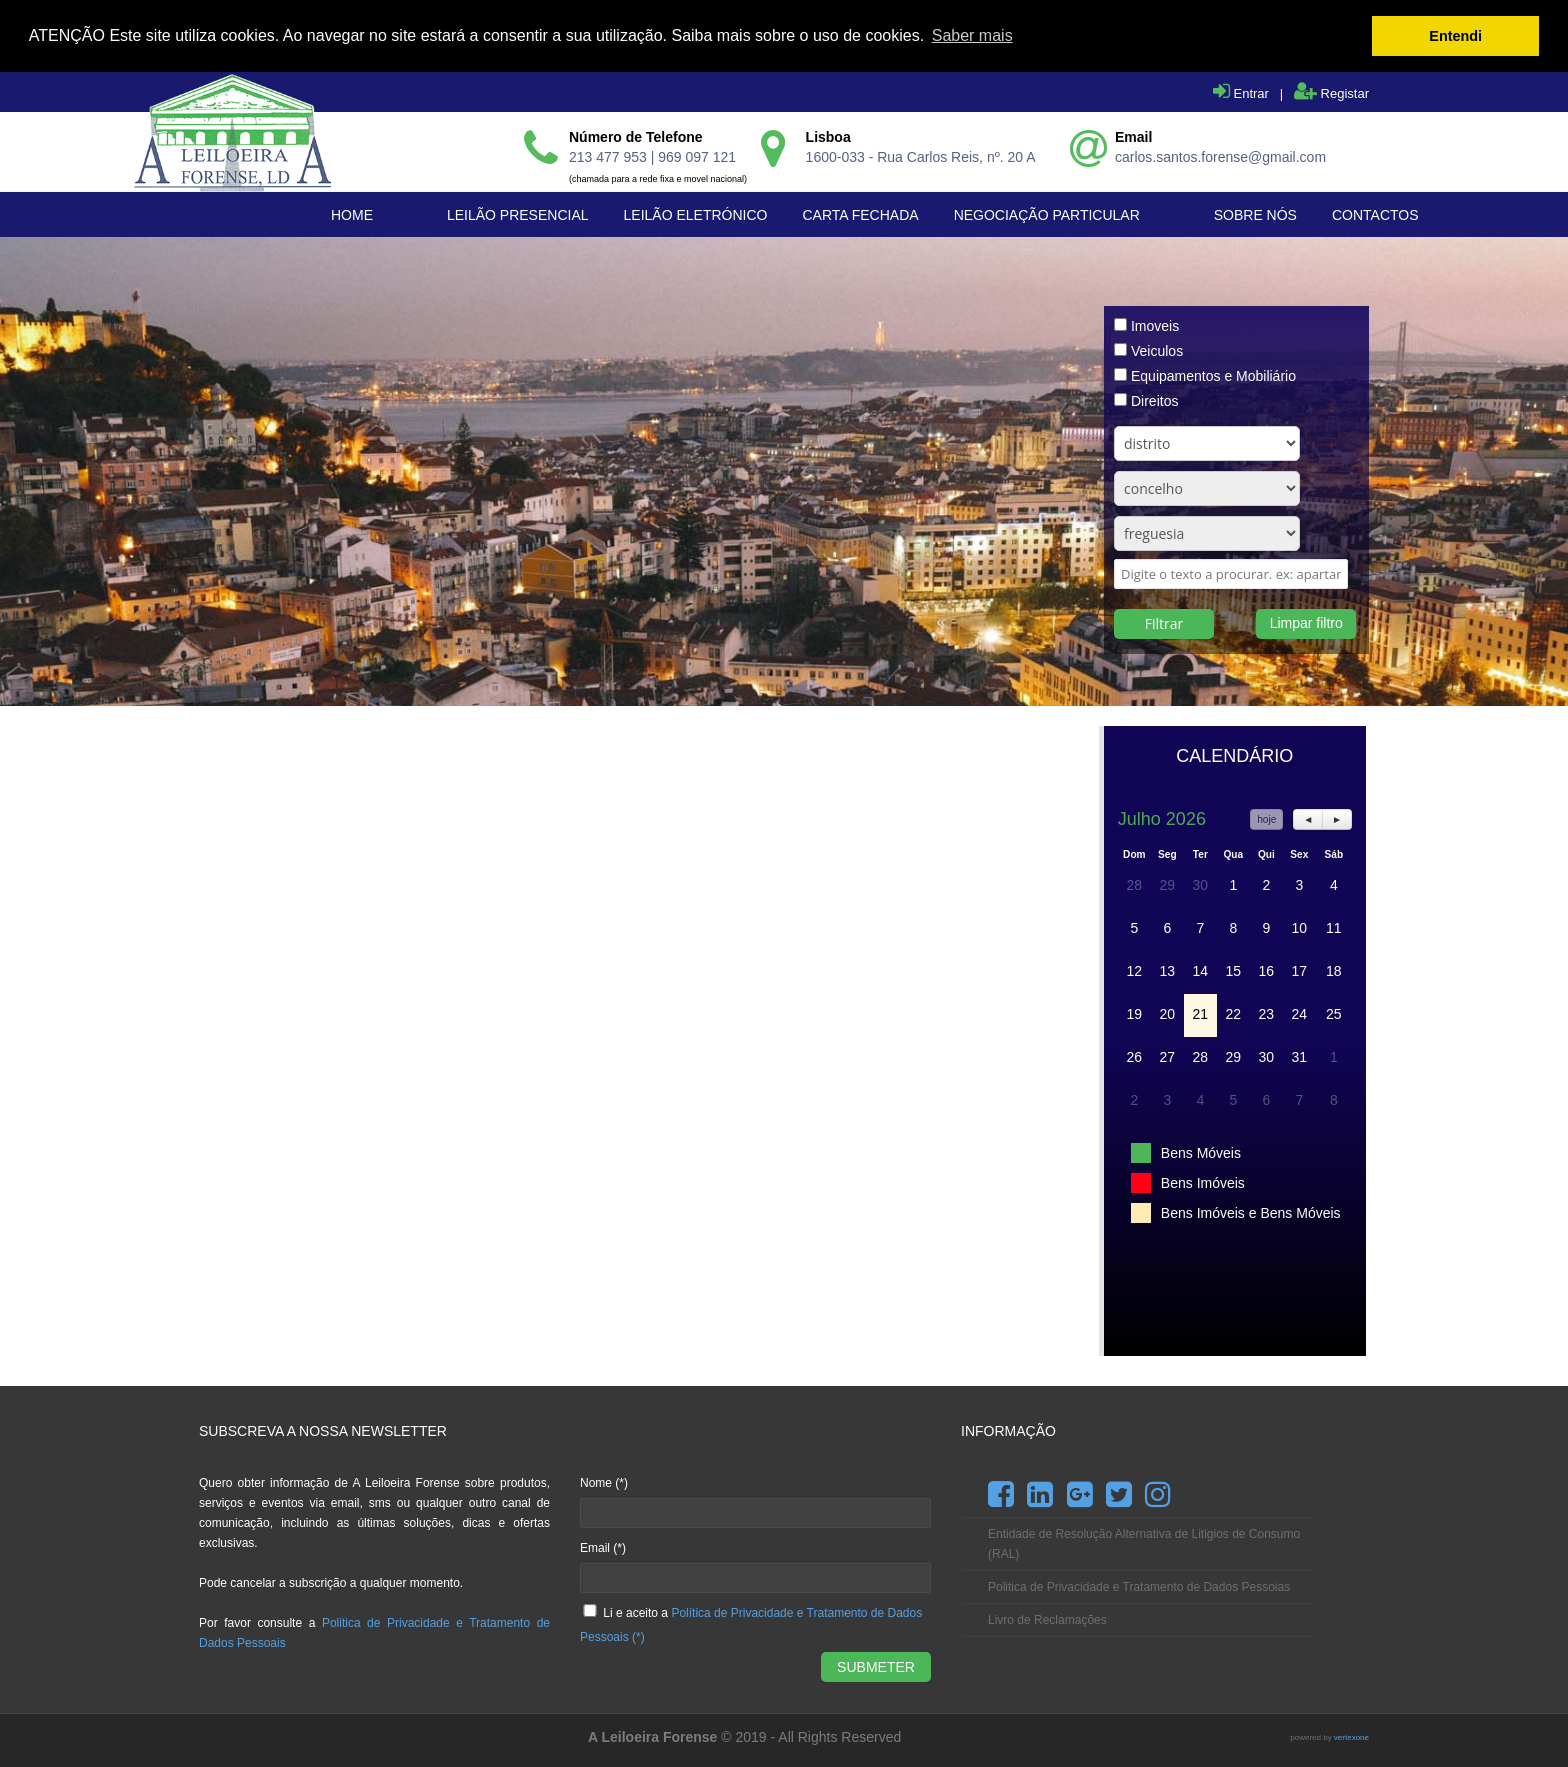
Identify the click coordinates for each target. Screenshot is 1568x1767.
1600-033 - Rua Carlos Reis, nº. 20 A (921, 156)
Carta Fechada (860, 214)
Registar (1331, 92)
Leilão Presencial (518, 214)
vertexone (1351, 1736)
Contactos (1375, 214)
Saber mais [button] (972, 35)
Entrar (1241, 92)
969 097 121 (697, 156)
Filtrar (1164, 622)
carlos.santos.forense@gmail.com (1220, 156)
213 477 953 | (613, 156)
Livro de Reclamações (1047, 1619)
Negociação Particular (1047, 214)
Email (603, 1547)
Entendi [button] (1455, 36)
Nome (604, 1482)
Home (352, 214)
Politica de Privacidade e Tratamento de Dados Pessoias (1139, 1586)
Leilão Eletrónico (696, 214)
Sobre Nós (1255, 214)
